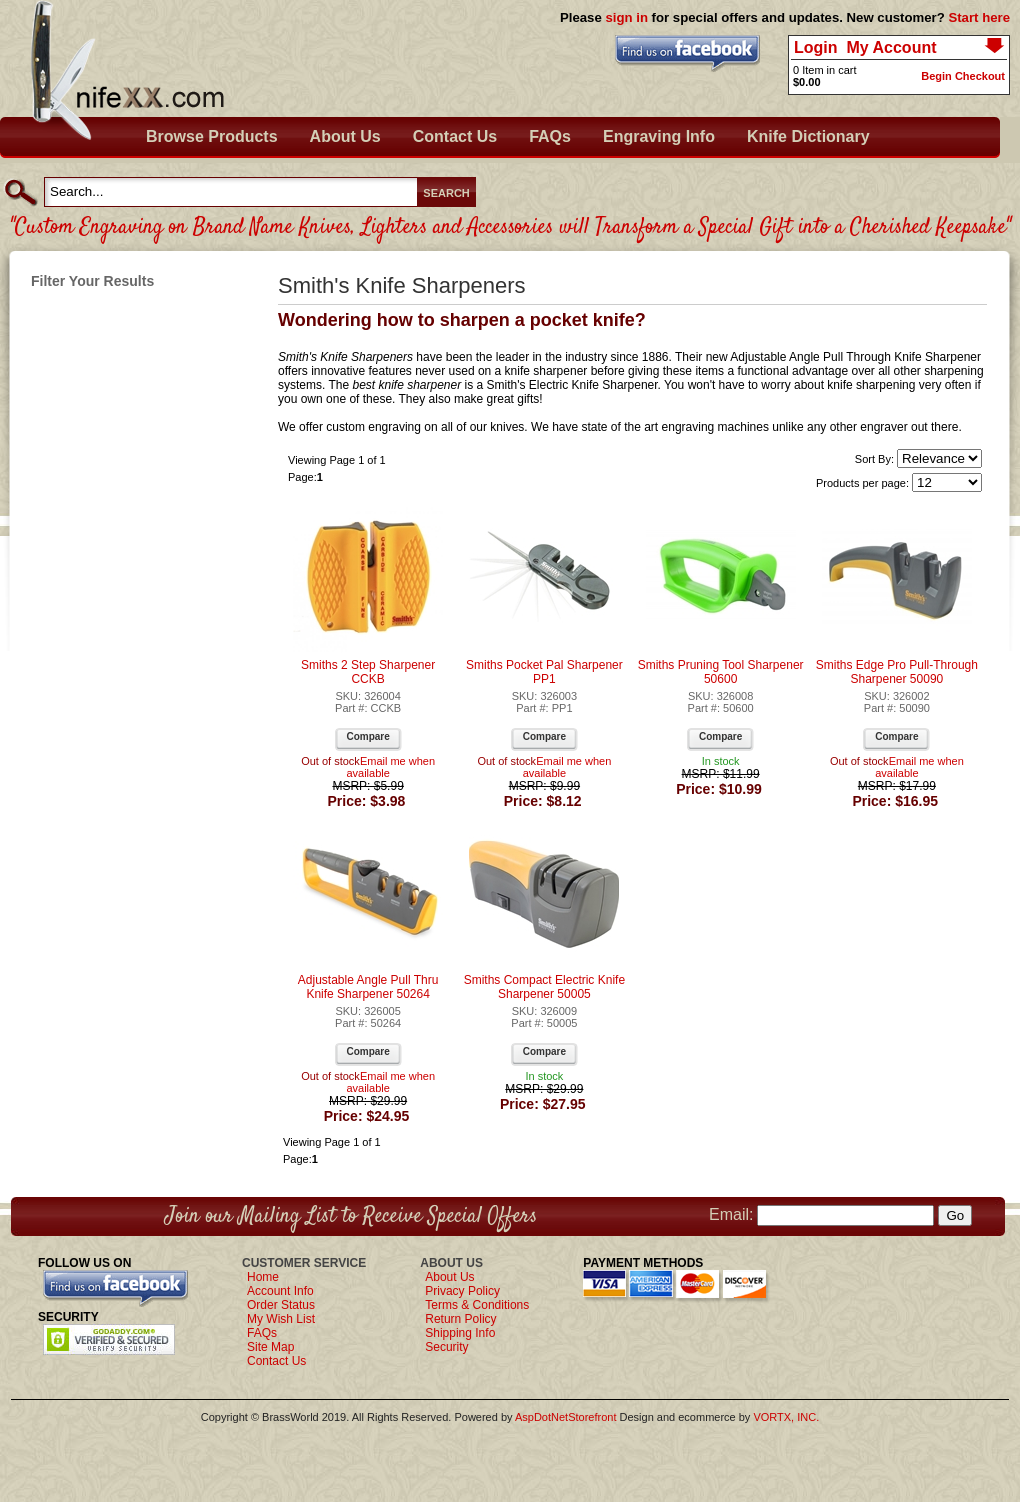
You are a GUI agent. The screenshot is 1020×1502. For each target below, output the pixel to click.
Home (263, 1277)
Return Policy (460, 1319)
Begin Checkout (963, 76)
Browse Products (212, 136)
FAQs (550, 136)
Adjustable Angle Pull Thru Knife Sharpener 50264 (368, 987)
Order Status (281, 1305)
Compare (367, 736)
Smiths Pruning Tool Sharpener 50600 (721, 672)
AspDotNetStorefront (566, 1417)
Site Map (270, 1347)
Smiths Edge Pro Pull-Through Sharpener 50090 (897, 672)
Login (816, 47)
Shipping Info (460, 1333)
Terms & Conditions (477, 1305)
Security (446, 1347)
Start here (979, 17)
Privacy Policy (462, 1291)
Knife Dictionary (808, 136)
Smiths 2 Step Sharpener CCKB (368, 672)
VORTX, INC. (786, 1417)
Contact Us (455, 136)
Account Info (280, 1291)
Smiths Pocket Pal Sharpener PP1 (544, 672)
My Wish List (281, 1319)
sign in (626, 17)
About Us (345, 136)
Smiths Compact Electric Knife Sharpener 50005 (544, 987)
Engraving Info (659, 136)
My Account (891, 47)
